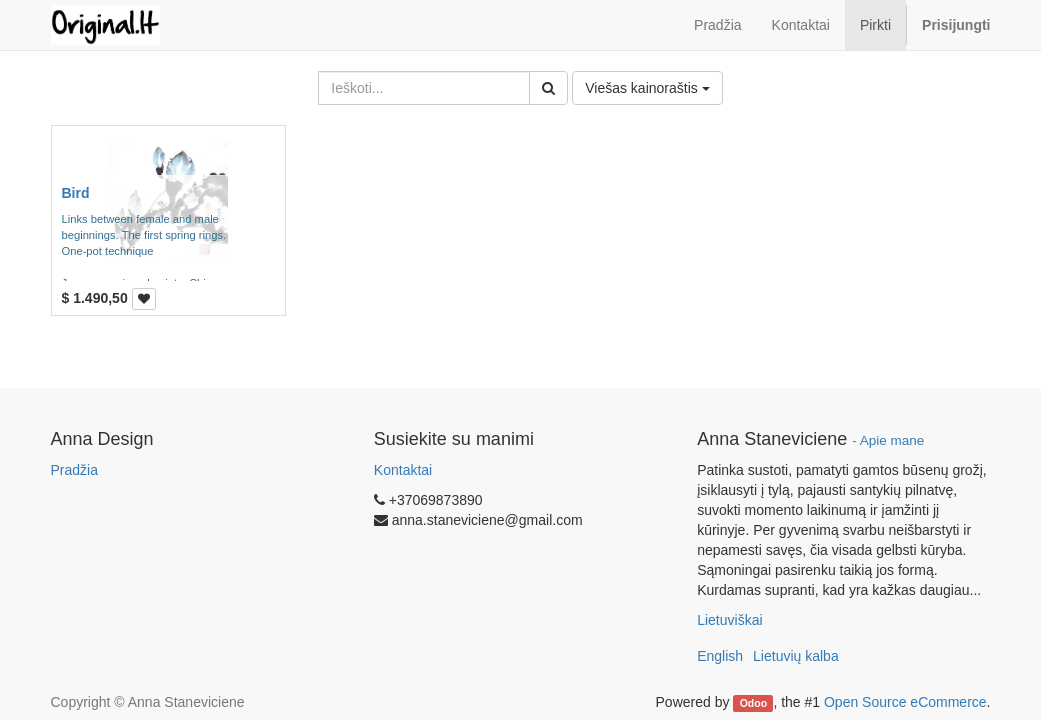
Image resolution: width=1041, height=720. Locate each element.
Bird (76, 193)
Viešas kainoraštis (647, 88)
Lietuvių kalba (796, 656)
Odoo (753, 703)
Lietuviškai (729, 620)
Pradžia (74, 470)
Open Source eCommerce (905, 702)
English (720, 656)
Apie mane (892, 440)
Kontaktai (403, 470)
